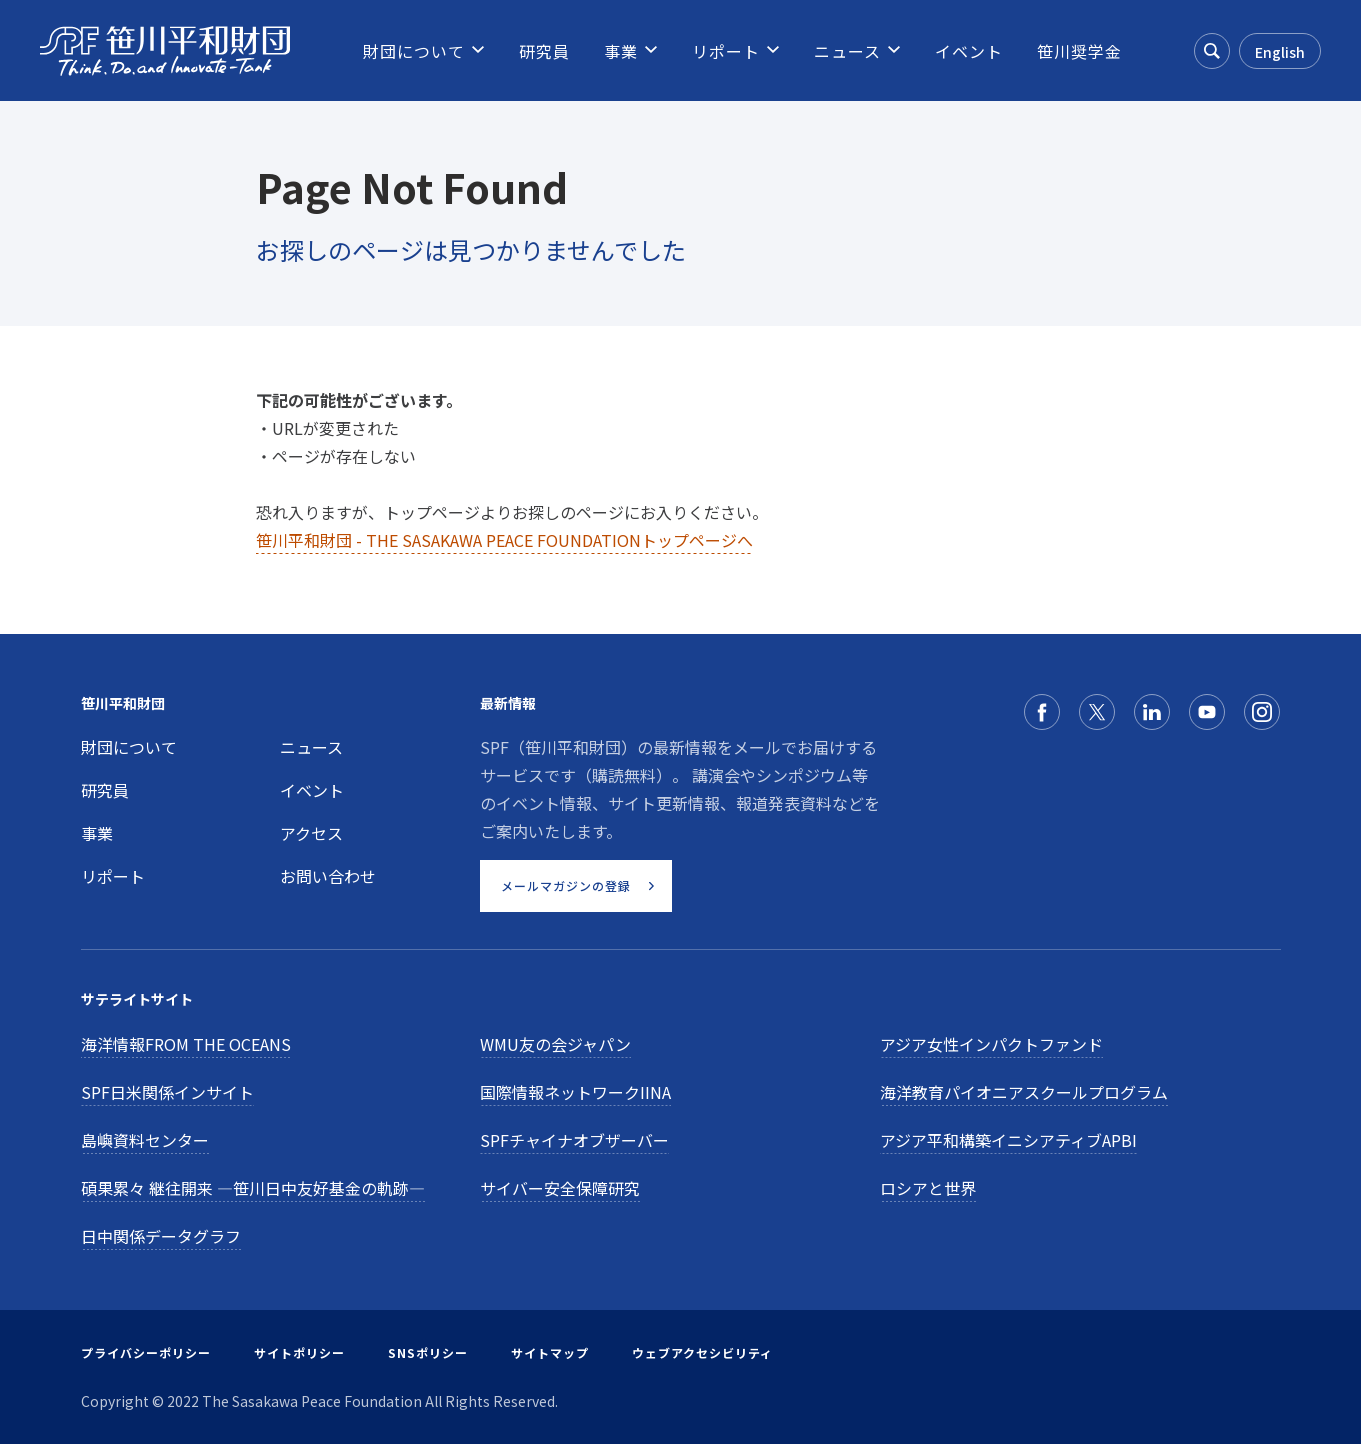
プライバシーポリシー (146, 1352)
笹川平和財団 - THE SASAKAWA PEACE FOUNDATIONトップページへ (504, 540)
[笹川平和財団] (165, 51)
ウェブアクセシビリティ (702, 1352)
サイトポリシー (299, 1352)
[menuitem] (414, 51)
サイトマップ (550, 1352)
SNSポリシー (428, 1352)
